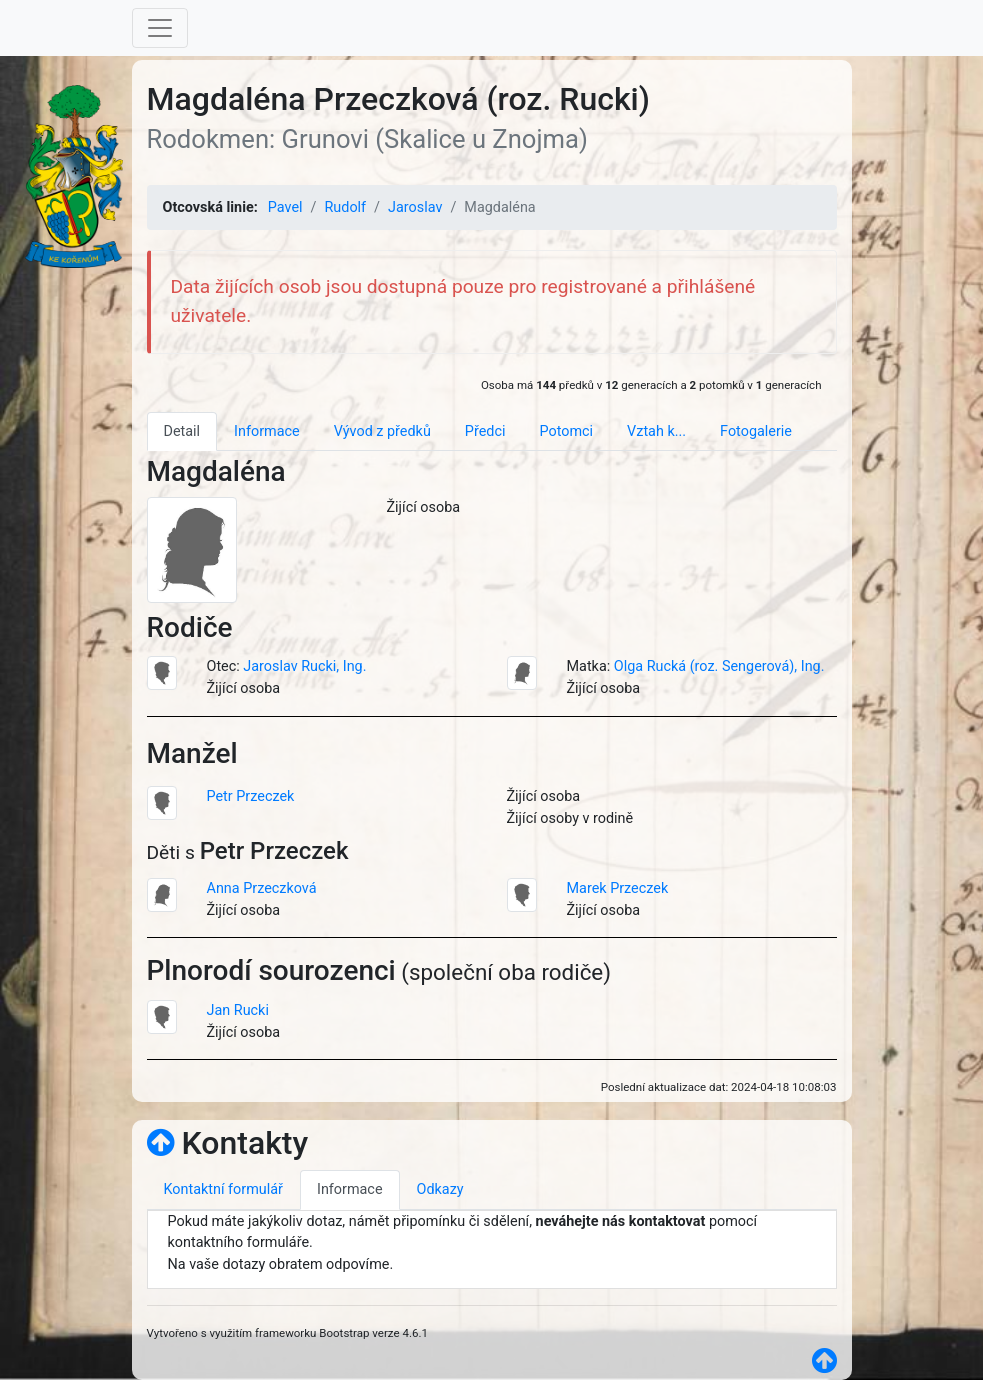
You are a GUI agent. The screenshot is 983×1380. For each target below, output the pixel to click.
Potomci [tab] (566, 431)
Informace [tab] (267, 431)
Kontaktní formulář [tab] (223, 1189)
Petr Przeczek (251, 796)
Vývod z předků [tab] (382, 431)
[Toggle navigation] (160, 28)
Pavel (285, 207)
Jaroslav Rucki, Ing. (304, 666)
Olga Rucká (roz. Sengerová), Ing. (719, 666)
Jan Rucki (238, 1010)
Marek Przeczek (618, 888)
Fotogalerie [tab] (756, 431)
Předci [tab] (485, 431)
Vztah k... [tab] (656, 431)
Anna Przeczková (262, 888)
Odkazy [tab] (440, 1189)
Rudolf (345, 207)
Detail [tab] (182, 431)
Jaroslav (415, 207)
